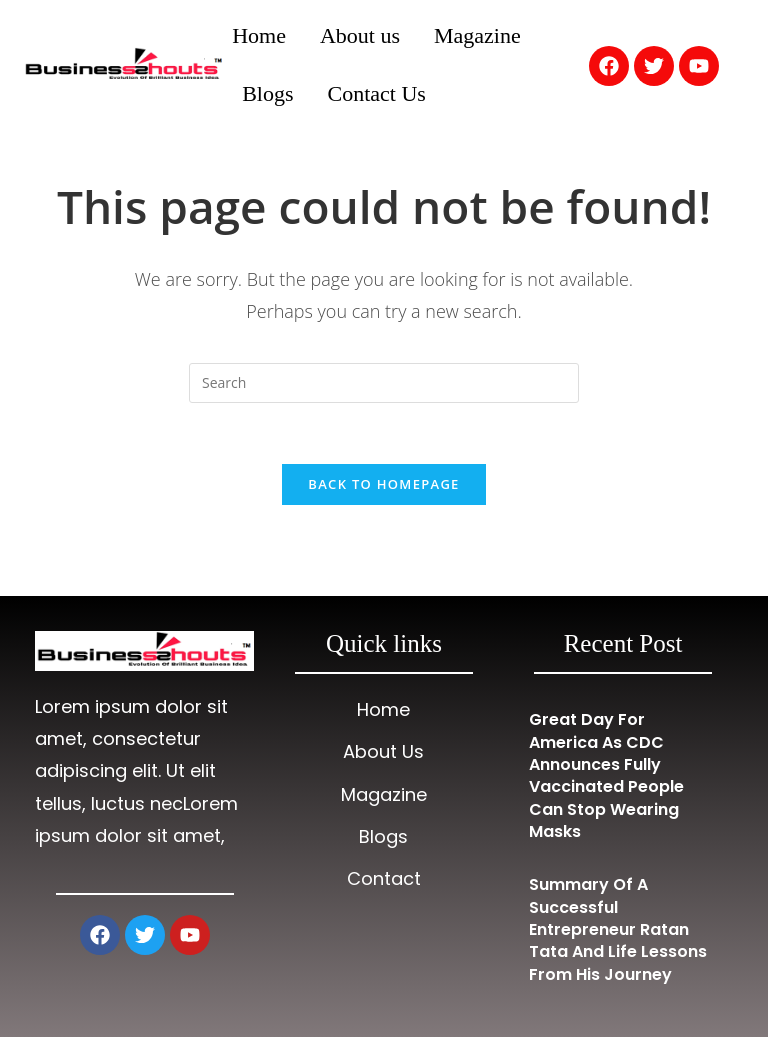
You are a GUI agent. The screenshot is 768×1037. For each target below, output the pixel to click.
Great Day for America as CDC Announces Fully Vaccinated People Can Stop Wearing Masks (606, 775)
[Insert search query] (384, 383)
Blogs (267, 93)
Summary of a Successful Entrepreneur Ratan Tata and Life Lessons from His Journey (618, 929)
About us (360, 35)
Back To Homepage (383, 484)
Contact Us (377, 93)
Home (259, 35)
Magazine (477, 35)
